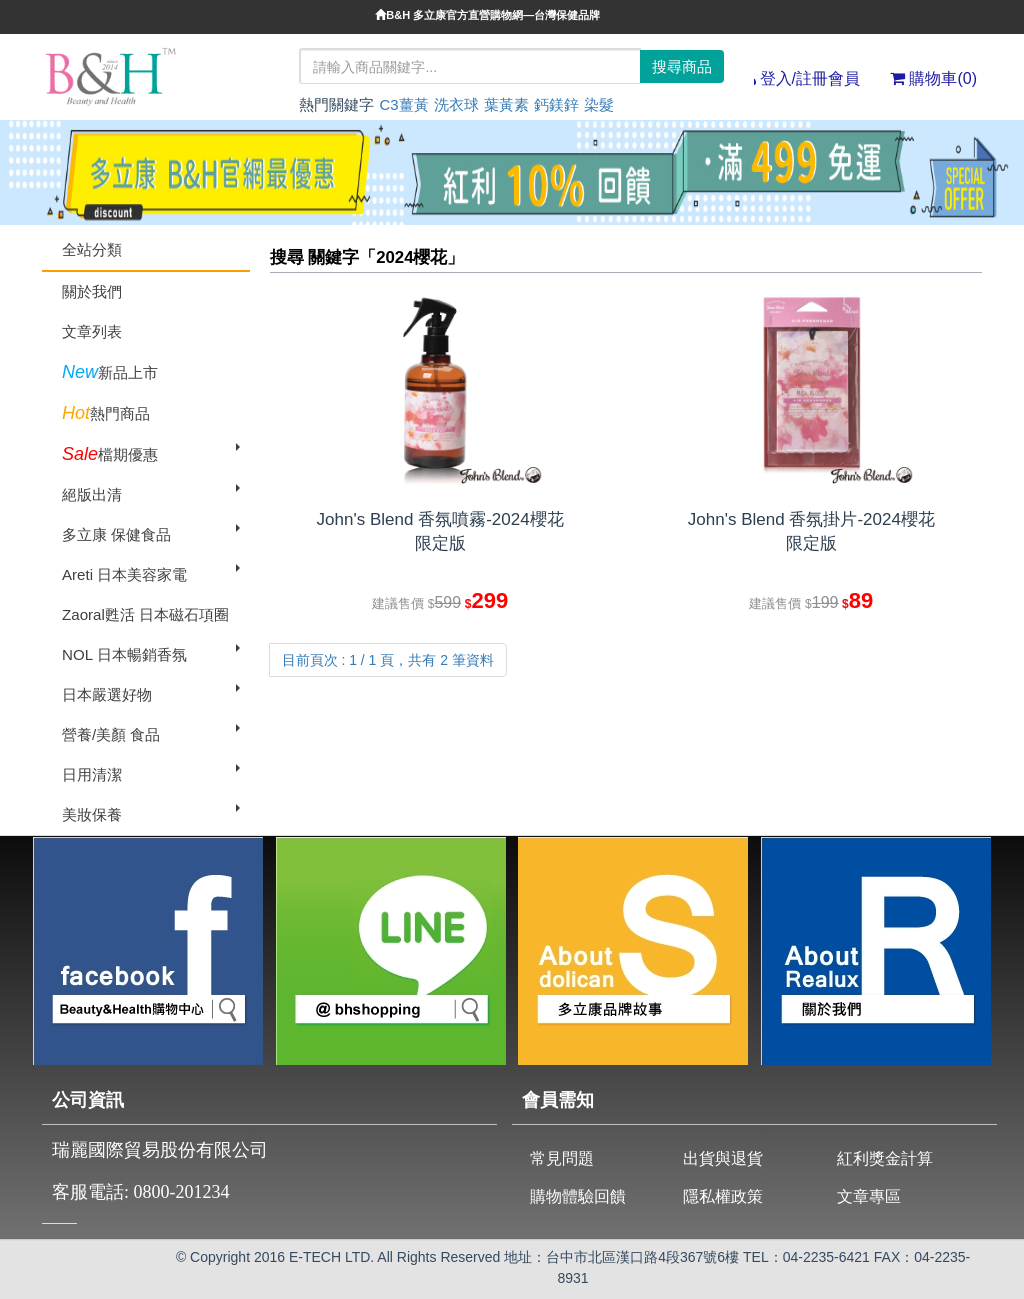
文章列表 (92, 331)
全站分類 (92, 249)
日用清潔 (92, 774)
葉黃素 (506, 104)
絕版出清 (92, 494)
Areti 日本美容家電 (124, 574)
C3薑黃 (403, 104)
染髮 (599, 104)
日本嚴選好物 (107, 694)
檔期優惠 (110, 454)
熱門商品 (106, 413)
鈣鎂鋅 (556, 104)
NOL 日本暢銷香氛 (124, 654)
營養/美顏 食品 (111, 734)
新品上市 (110, 372)
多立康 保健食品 (116, 534)
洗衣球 (456, 104)
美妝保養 (92, 814)
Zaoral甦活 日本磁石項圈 (145, 614)
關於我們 (92, 291)
